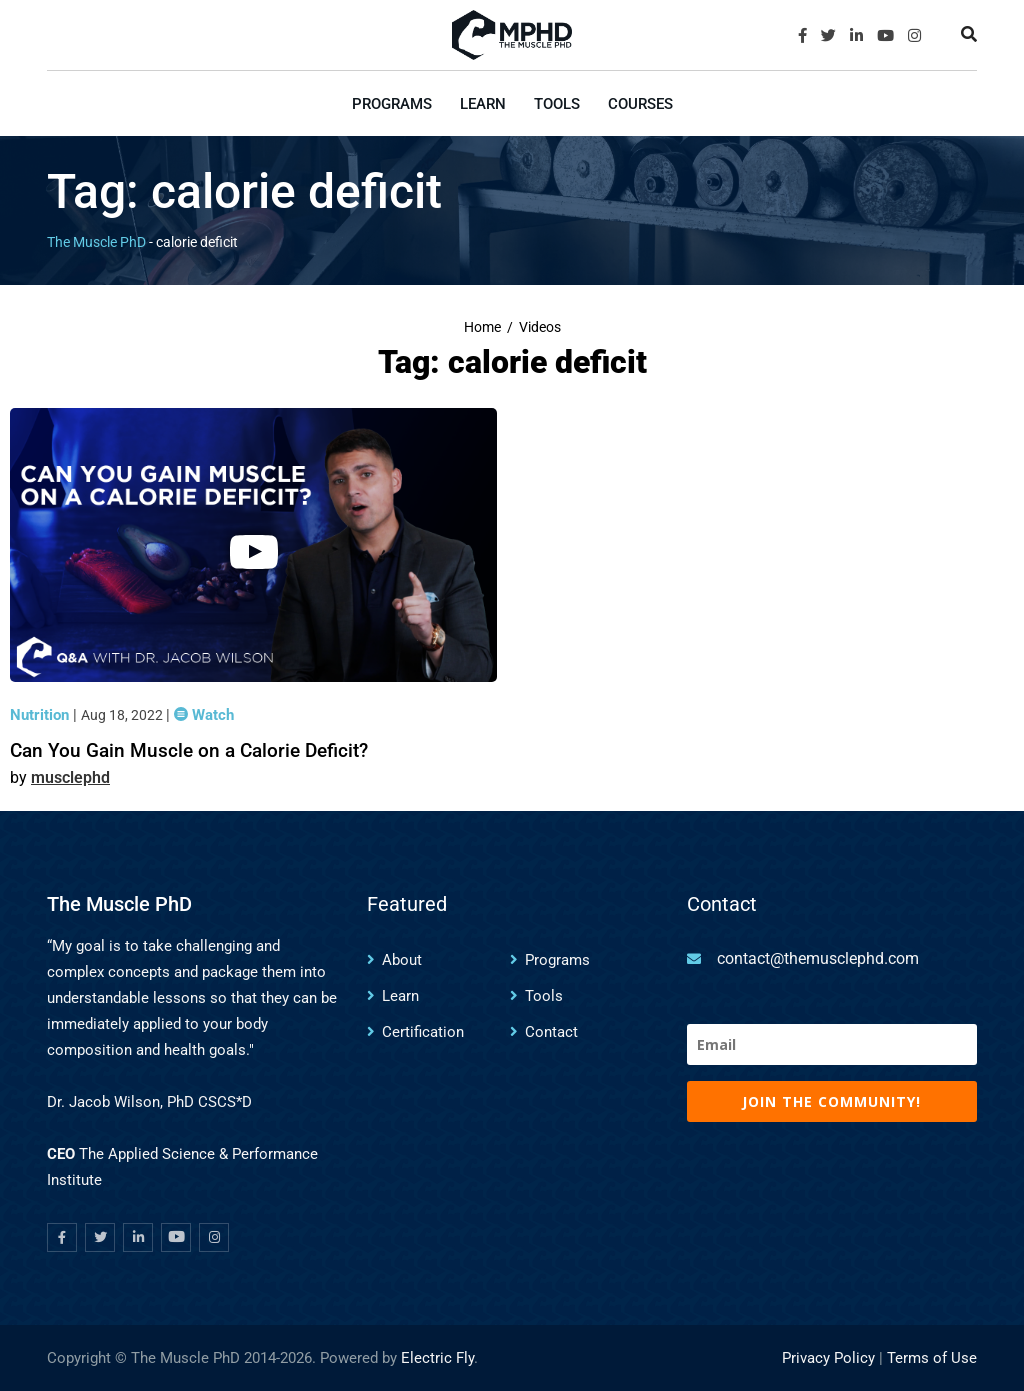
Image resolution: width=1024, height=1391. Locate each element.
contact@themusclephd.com (818, 958)
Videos (540, 327)
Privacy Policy (828, 1358)
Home (482, 327)
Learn (483, 104)
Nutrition (41, 715)
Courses (640, 104)
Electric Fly (437, 1358)
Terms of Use (932, 1358)
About (402, 960)
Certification (423, 1032)
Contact (551, 1032)
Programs (392, 104)
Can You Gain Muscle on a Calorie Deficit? (189, 750)
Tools (557, 104)
